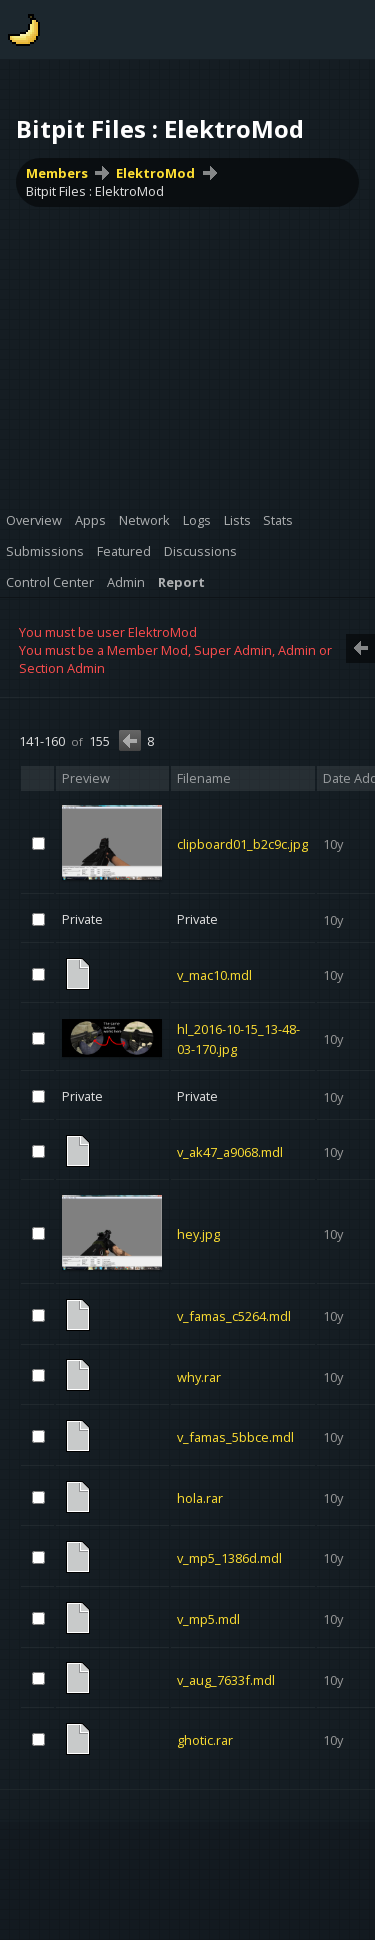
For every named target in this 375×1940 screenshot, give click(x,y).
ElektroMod (155, 173)
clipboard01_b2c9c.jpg (242, 844)
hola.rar (200, 1497)
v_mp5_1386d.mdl (229, 1558)
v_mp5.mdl (208, 1619)
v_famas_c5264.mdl (234, 1316)
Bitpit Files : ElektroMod (95, 191)
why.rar (199, 1376)
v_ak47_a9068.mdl (230, 1151)
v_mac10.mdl (214, 974)
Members (57, 173)
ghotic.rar (205, 1740)
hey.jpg (198, 1234)
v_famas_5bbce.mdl (235, 1437)
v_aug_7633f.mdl (226, 1679)
